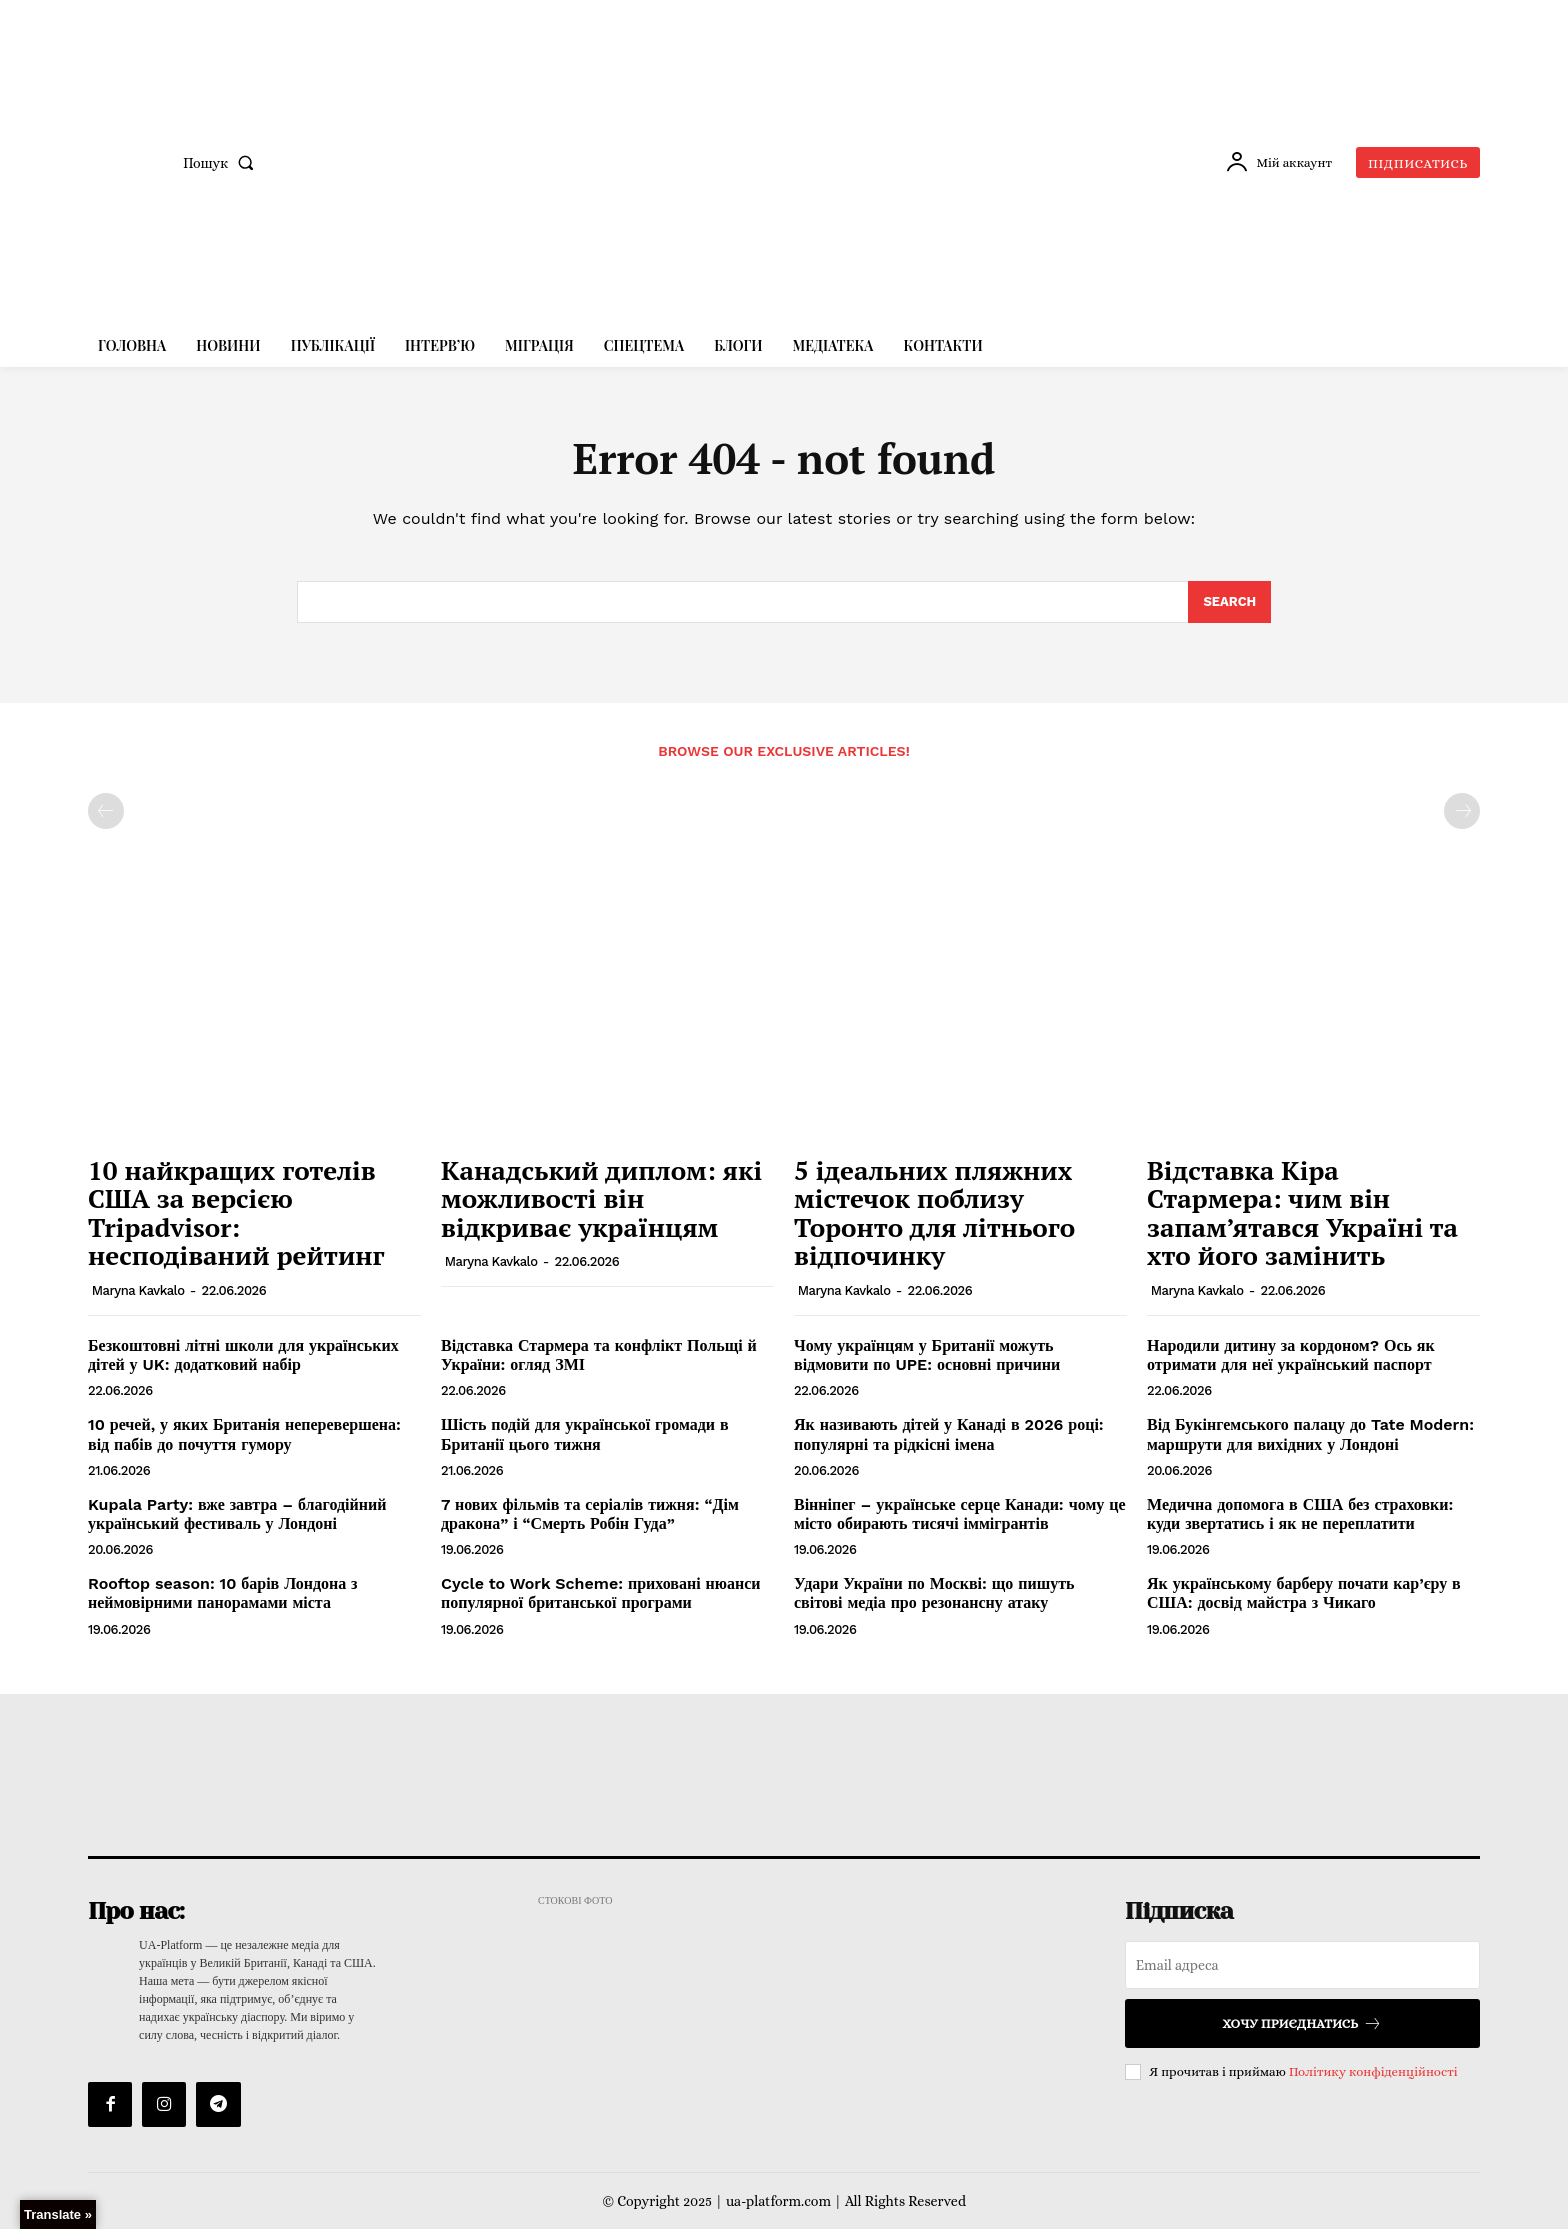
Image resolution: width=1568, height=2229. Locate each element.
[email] (1302, 1965)
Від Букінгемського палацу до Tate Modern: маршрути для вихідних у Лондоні (1310, 1434)
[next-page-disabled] (1462, 811)
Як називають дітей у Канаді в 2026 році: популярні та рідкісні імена (949, 1434)
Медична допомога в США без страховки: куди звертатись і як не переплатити (1300, 1514)
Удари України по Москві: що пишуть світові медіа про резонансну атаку (934, 1593)
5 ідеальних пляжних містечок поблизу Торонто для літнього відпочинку (934, 1213)
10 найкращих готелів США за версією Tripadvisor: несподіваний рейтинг (236, 1213)
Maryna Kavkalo (138, 1290)
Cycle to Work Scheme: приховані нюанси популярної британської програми (601, 1593)
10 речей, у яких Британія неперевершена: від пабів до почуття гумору (244, 1434)
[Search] (1229, 602)
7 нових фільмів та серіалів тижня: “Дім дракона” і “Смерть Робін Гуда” (590, 1514)
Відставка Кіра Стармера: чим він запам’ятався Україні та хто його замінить (1302, 1213)
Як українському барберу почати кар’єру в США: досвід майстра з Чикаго (1304, 1593)
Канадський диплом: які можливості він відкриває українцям (601, 1198)
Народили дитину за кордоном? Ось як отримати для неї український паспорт (1291, 1355)
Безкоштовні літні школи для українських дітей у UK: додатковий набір (243, 1355)
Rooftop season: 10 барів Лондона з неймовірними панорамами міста (223, 1593)
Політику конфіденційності (1373, 2071)
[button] (222, 163)
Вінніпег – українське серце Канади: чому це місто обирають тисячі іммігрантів (960, 1514)
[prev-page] (106, 811)
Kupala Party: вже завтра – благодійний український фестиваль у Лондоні (237, 1514)
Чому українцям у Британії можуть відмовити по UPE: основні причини (927, 1355)
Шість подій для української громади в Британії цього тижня (585, 1434)
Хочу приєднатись (1302, 2023)
